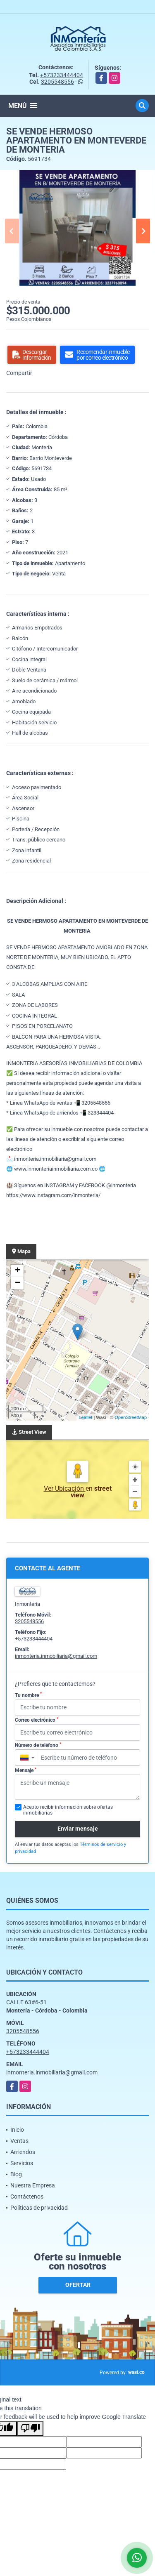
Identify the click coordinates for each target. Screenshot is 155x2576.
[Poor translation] (30, 2428)
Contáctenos (26, 2196)
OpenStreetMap (130, 1417)
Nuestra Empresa (32, 2185)
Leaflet (85, 1417)
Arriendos (22, 2152)
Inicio (17, 2129)
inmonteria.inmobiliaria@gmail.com (56, 1656)
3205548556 (57, 81)
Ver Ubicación (65, 1488)
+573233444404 (61, 75)
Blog (16, 2174)
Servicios (21, 2163)
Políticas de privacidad (39, 2207)
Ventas (19, 2141)
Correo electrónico (36, 1720)
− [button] (17, 1283)
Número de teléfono (38, 1745)
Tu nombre (28, 1695)
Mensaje (25, 1770)
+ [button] (17, 1271)
